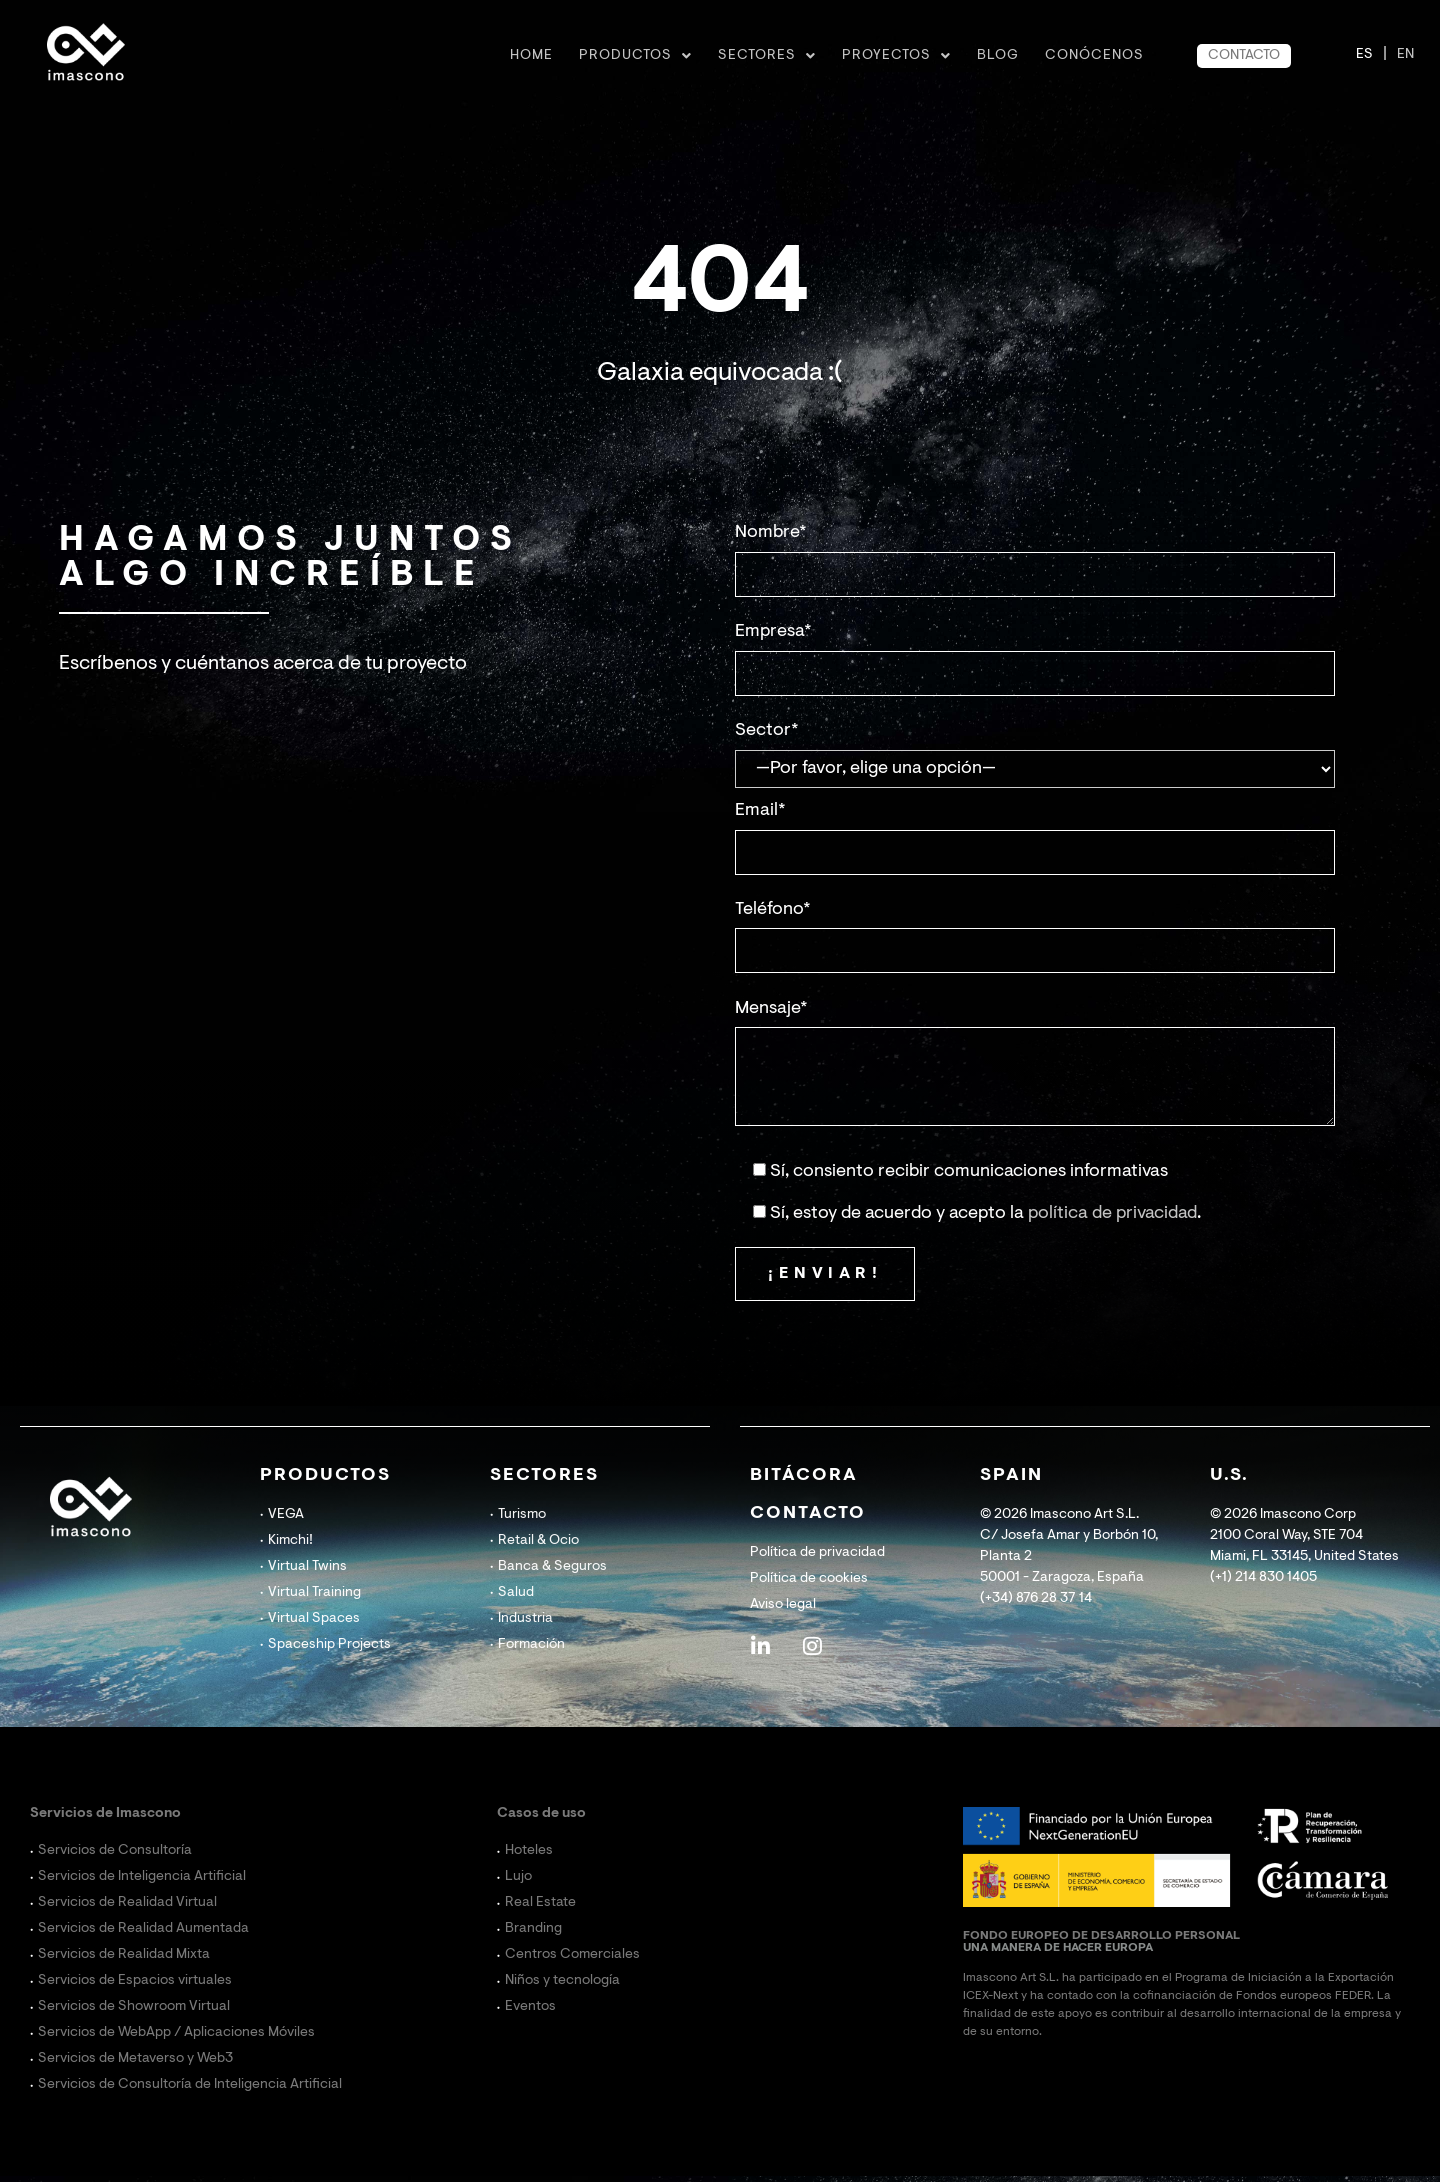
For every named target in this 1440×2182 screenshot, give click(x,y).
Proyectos (896, 56)
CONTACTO (1244, 56)
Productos (635, 56)
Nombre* (771, 533)
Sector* (767, 731)
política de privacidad (1112, 1214)
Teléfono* (773, 910)
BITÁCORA (804, 1476)
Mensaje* (771, 1009)
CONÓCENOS (1094, 56)
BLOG (998, 56)
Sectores (767, 56)
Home (531, 56)
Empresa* (773, 632)
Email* (760, 811)
